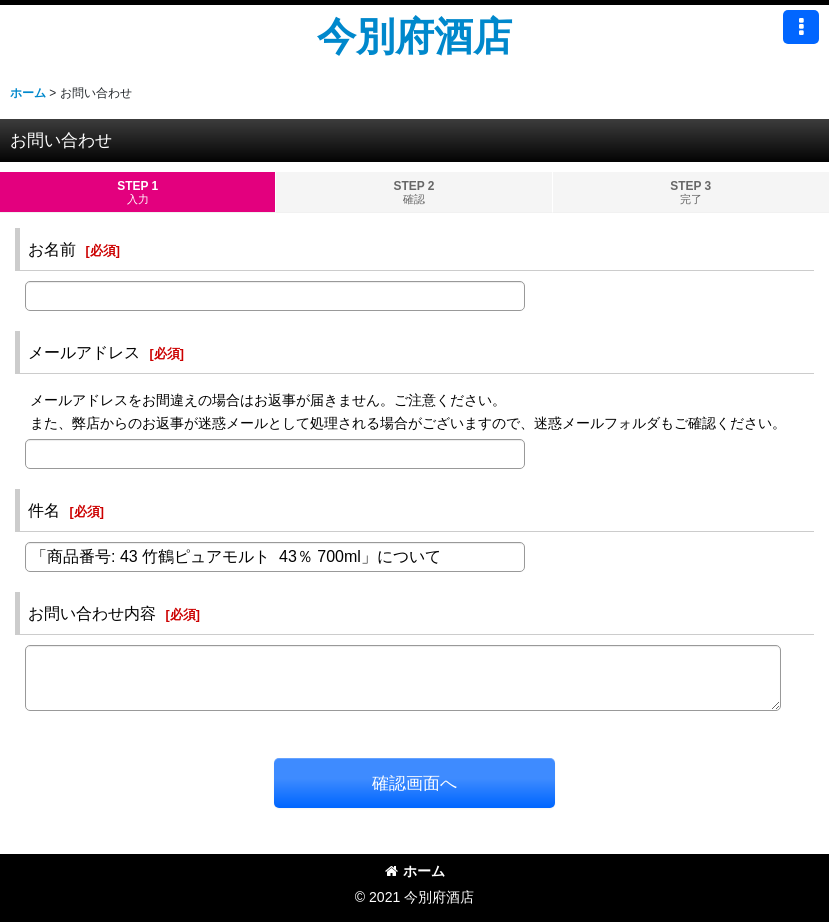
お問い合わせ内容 (92, 613)
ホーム (415, 871)
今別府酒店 (414, 36)
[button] (801, 27)
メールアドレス (84, 352)
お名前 (52, 249)
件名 (44, 510)
